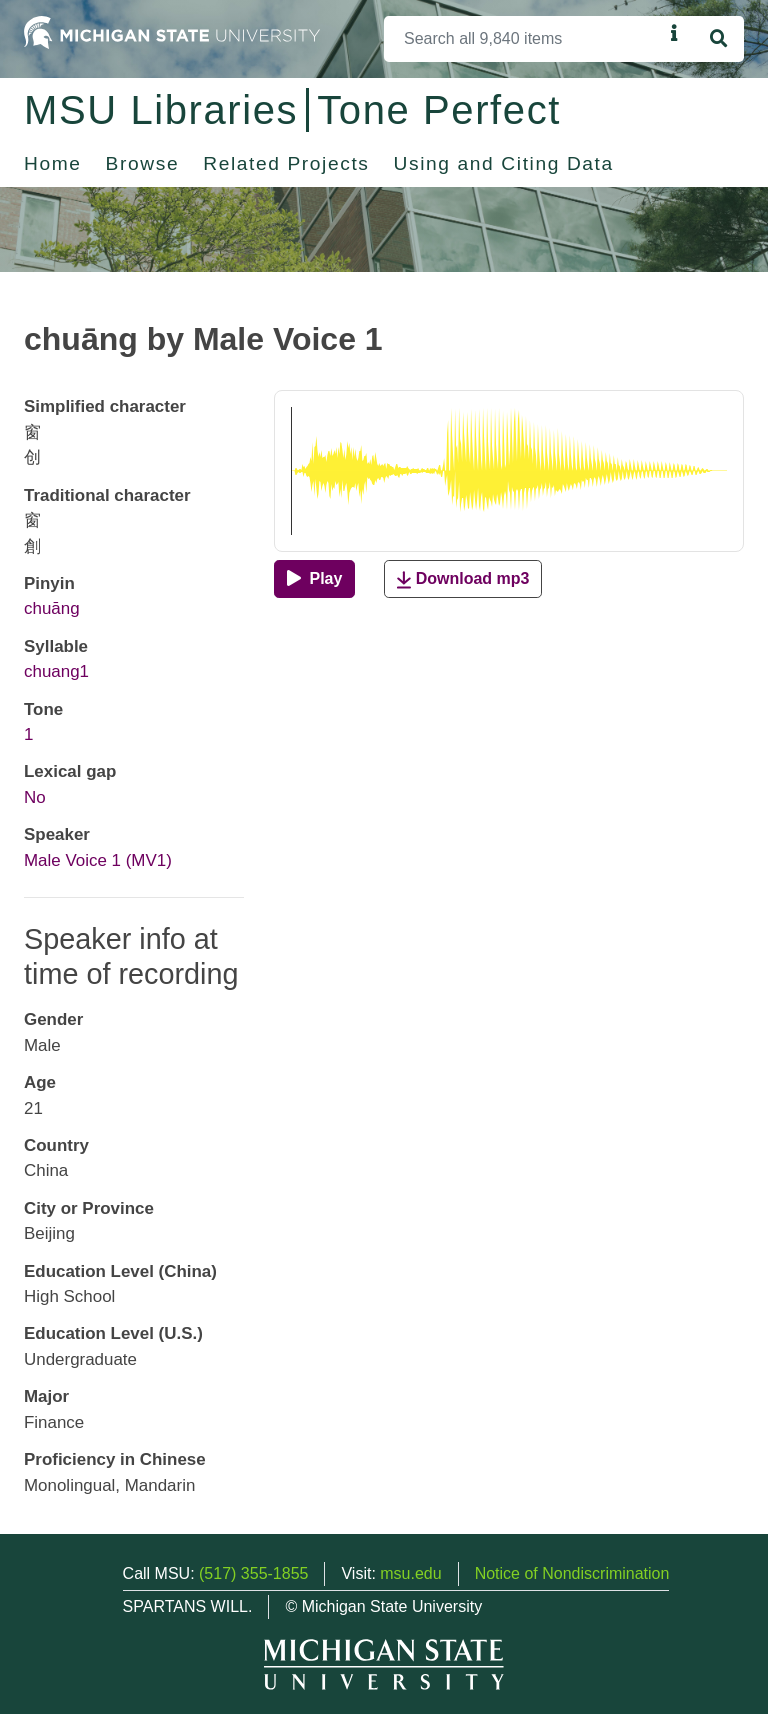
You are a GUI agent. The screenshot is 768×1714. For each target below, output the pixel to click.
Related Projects (286, 163)
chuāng (52, 608)
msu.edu (410, 1573)
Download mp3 (463, 579)
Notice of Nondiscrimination (572, 1573)
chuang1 (56, 671)
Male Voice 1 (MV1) (98, 860)
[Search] (523, 39)
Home (53, 163)
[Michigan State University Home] (172, 31)
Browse (143, 163)
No (35, 797)
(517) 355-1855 (253, 1573)
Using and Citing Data (504, 163)
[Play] (314, 579)
